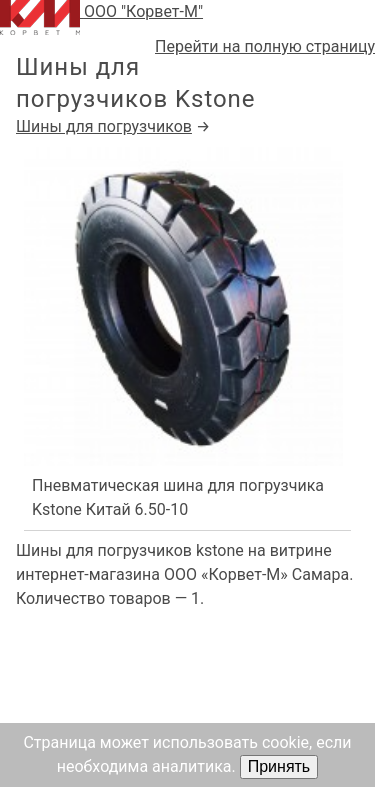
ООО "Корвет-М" (101, 17)
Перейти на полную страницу (265, 46)
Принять (279, 766)
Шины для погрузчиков (104, 126)
